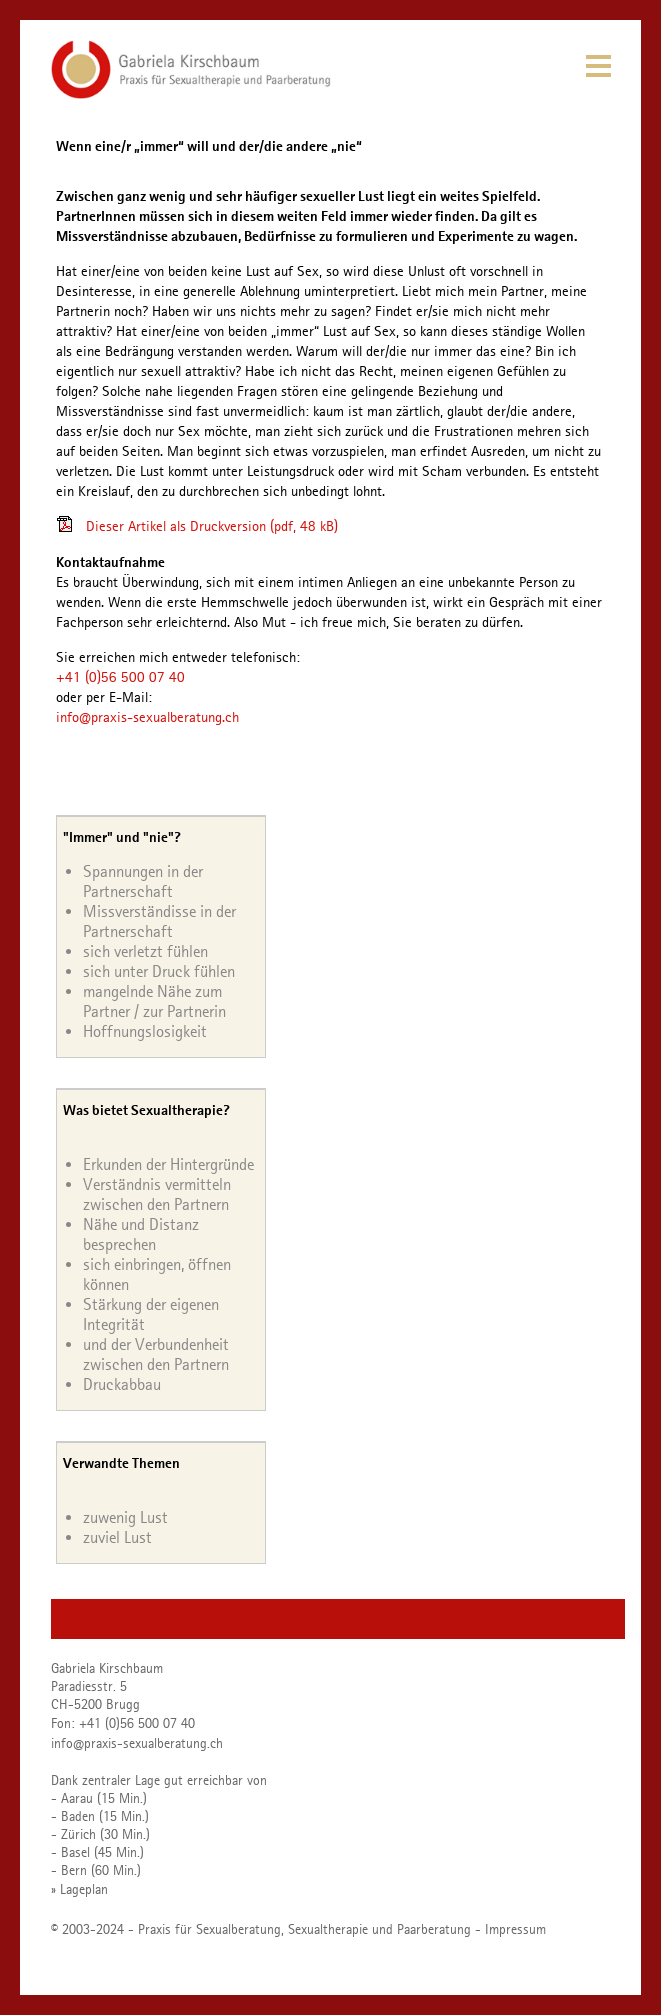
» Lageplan (79, 1889)
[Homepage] (191, 94)
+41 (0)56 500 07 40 (120, 677)
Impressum (515, 1929)
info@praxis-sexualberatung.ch (147, 717)
